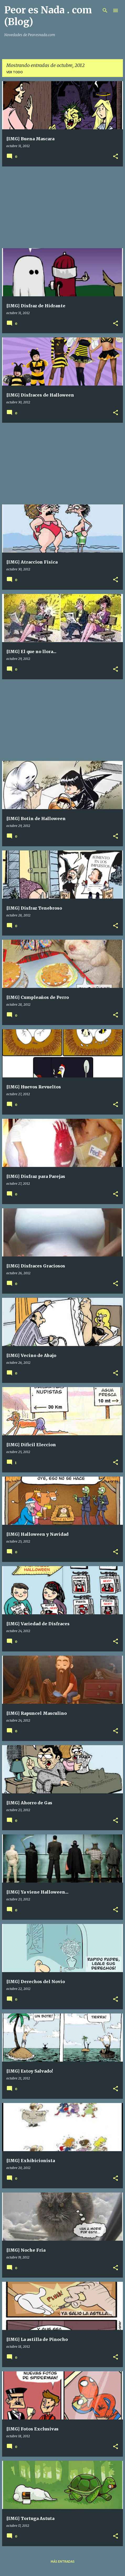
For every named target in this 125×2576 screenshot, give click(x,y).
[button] (115, 156)
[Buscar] (105, 10)
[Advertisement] (62, 207)
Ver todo (14, 72)
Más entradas (63, 2561)
